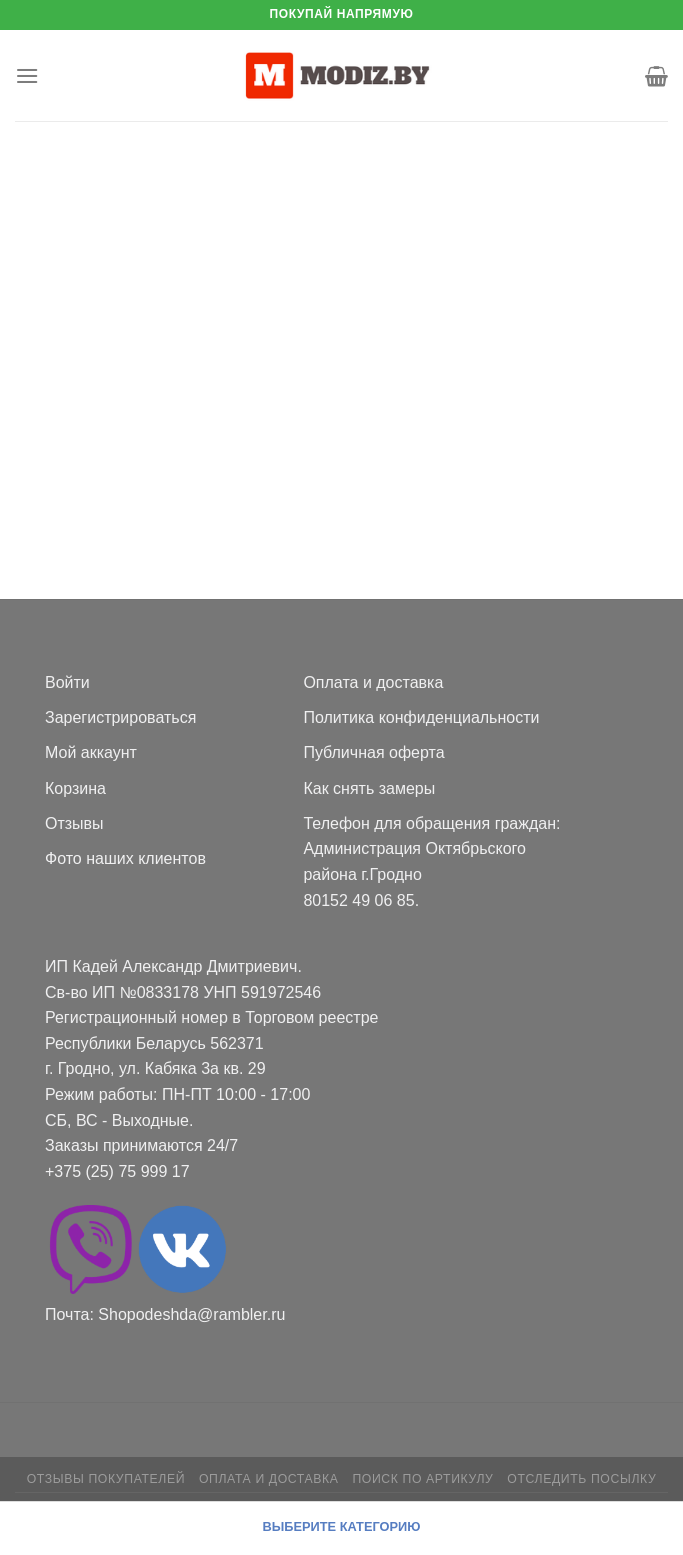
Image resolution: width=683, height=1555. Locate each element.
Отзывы (74, 823)
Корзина (75, 788)
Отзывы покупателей (106, 1479)
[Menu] (27, 75)
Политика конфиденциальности (421, 717)
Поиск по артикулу (422, 1479)
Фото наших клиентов (125, 858)
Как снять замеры (369, 788)
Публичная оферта (373, 752)
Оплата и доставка (373, 682)
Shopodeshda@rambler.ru (191, 1314)
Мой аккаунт (91, 752)
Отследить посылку (581, 1479)
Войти (67, 682)
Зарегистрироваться (120, 717)
